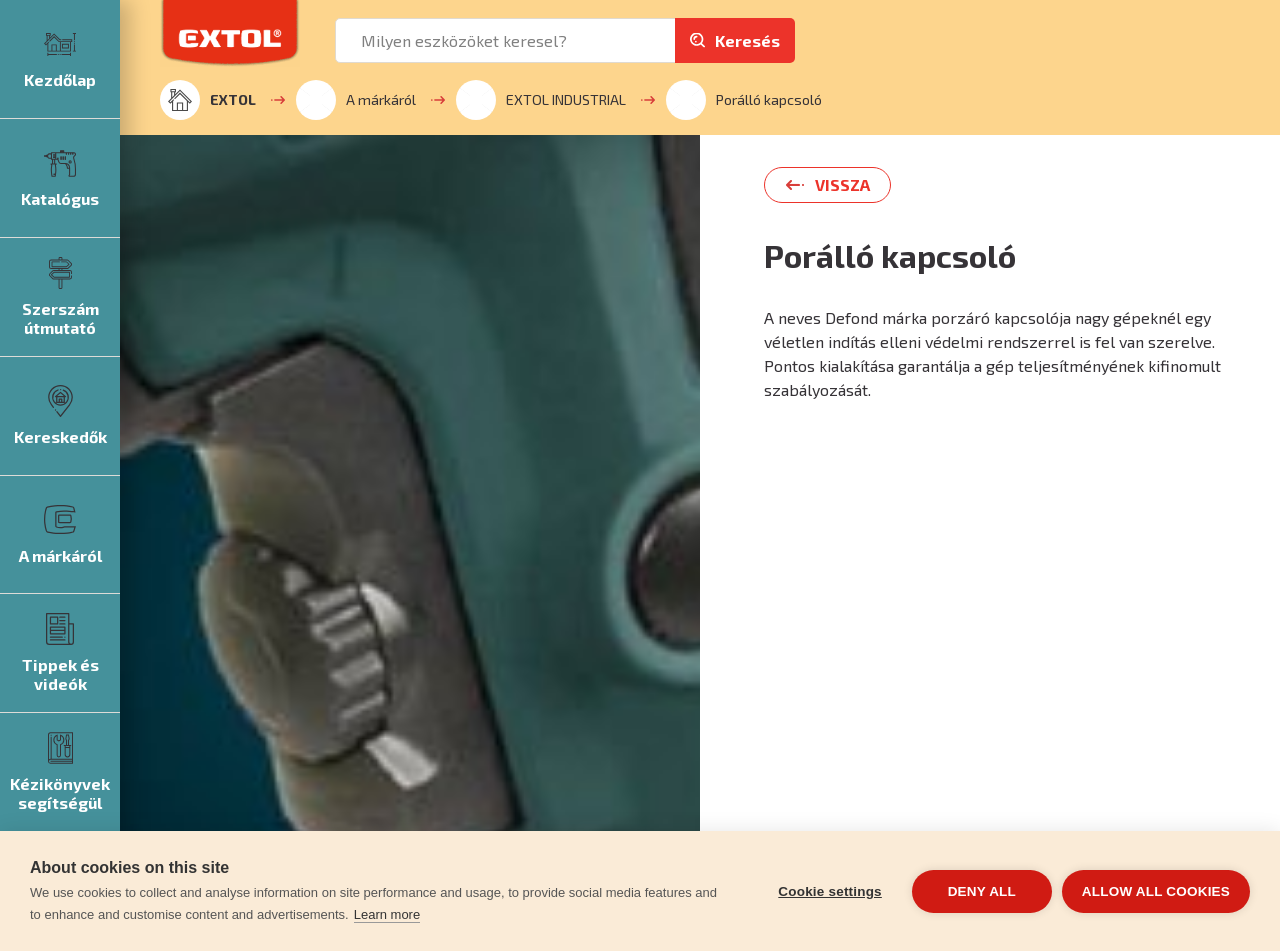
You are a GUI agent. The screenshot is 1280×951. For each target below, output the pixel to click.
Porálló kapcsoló (744, 100)
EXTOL (208, 100)
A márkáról (356, 100)
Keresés (747, 40)
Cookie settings (830, 891)
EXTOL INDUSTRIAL (541, 100)
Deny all (982, 891)
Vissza (842, 184)
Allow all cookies (1156, 891)
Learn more (387, 914)
